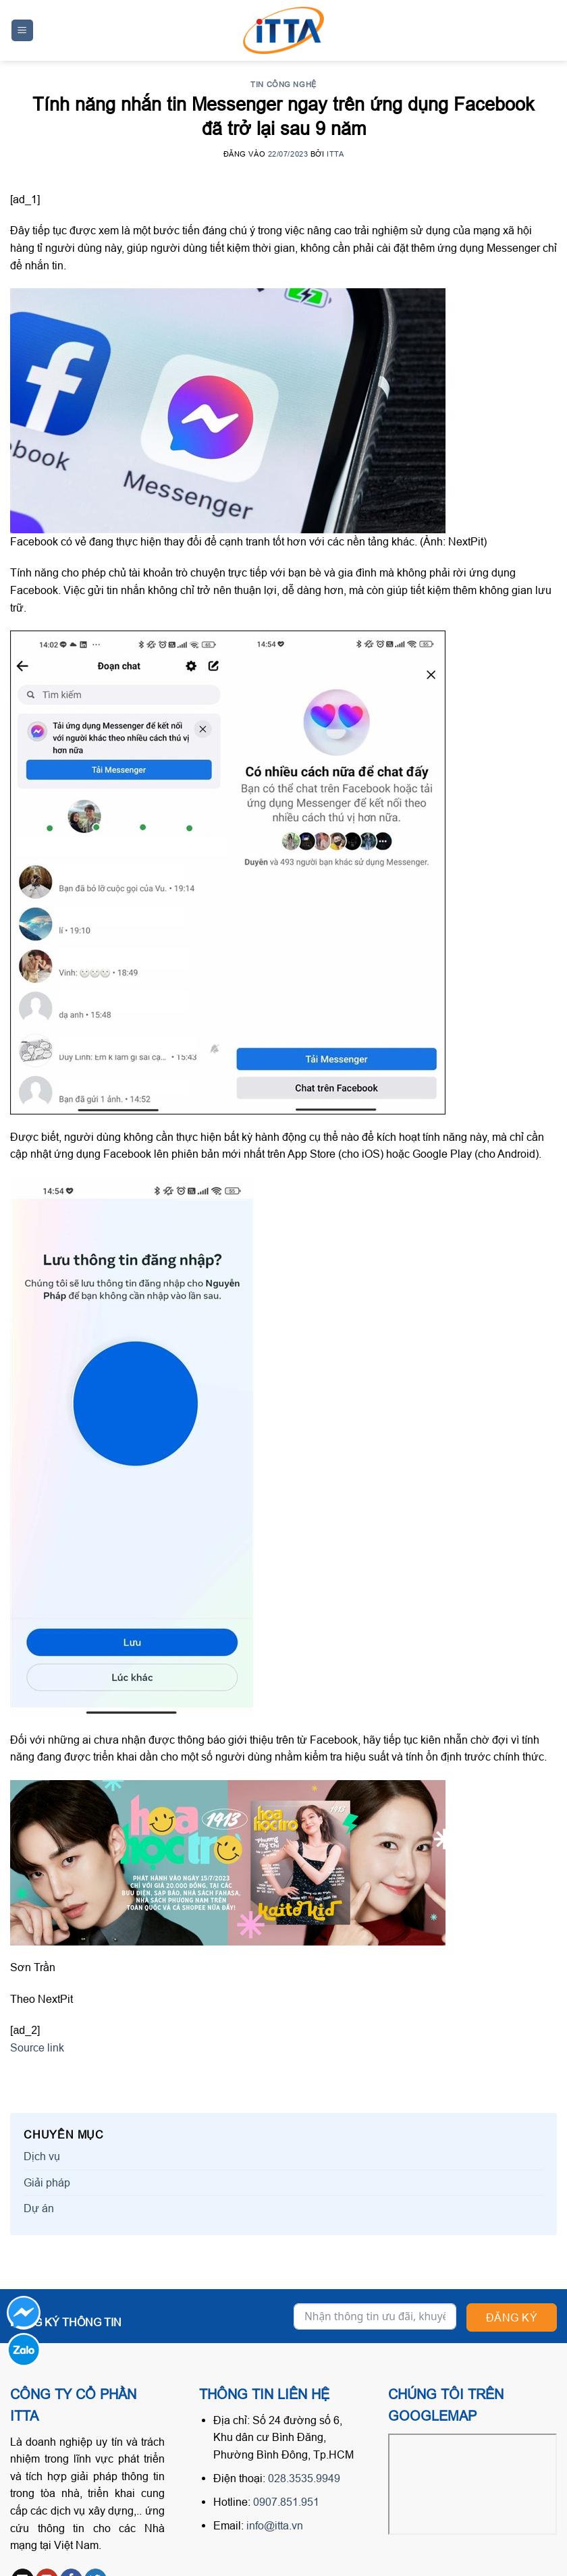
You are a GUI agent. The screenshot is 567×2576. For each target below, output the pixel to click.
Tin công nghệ (283, 84)
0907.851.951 (286, 2502)
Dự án (39, 2208)
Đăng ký (511, 2317)
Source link (37, 2047)
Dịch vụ (42, 2156)
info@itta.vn (274, 2525)
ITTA (335, 154)
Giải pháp (47, 2182)
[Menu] (22, 31)
